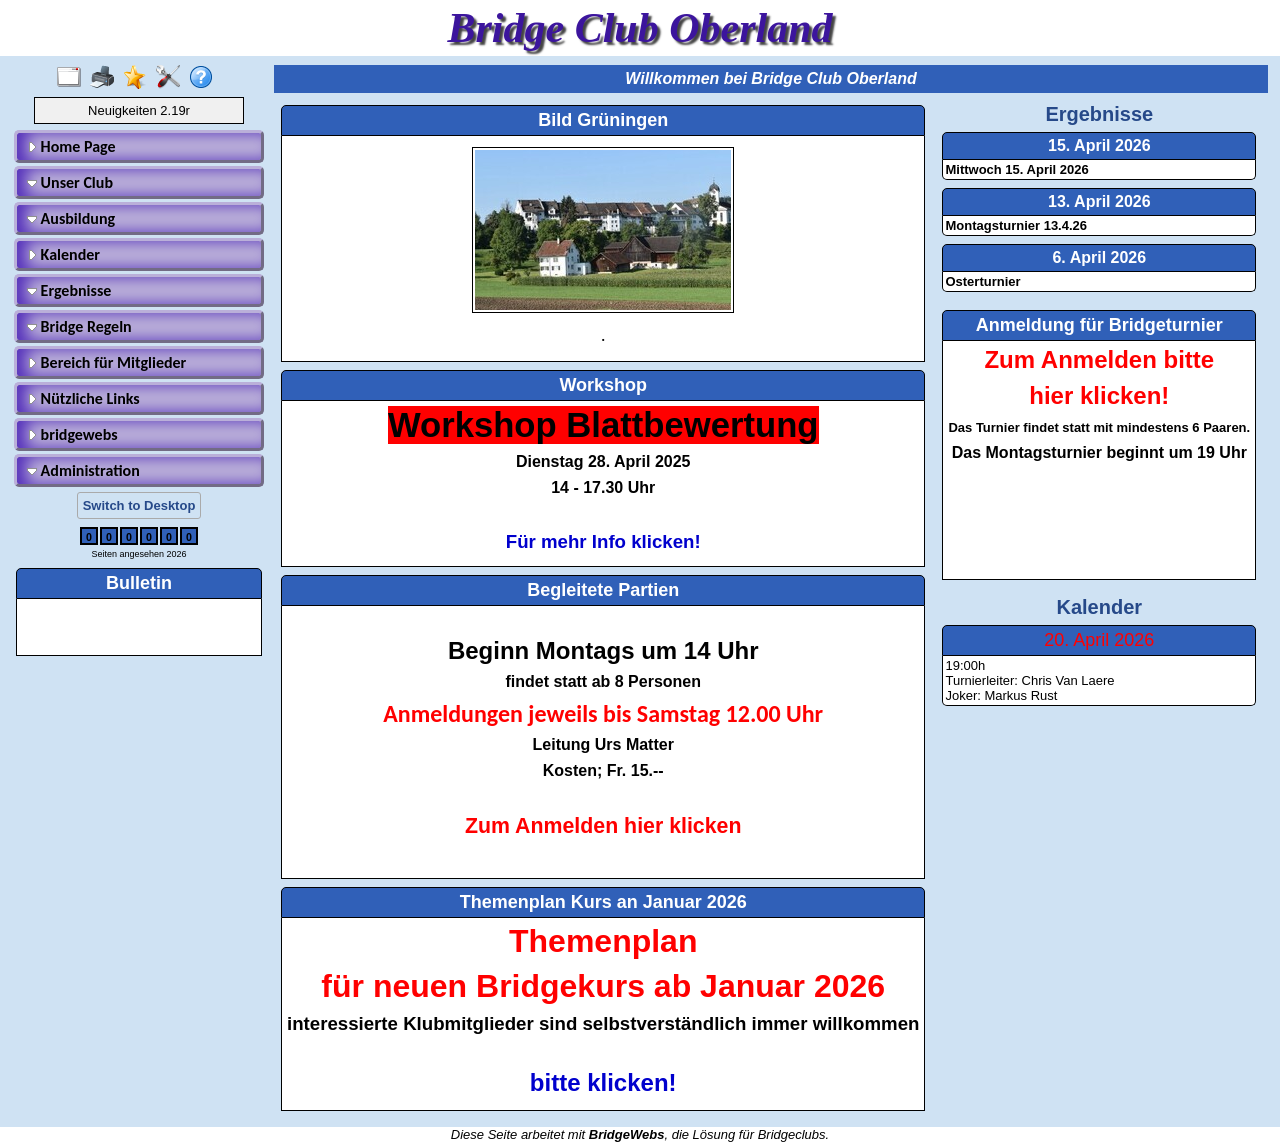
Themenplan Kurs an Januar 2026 (603, 902)
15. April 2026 (1099, 145)
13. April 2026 (1099, 201)
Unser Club (70, 182)
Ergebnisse (69, 290)
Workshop (603, 385)
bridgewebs (72, 434)
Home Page (71, 146)
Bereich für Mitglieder (106, 362)
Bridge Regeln (79, 326)
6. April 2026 (1099, 257)
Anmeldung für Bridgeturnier (1099, 325)
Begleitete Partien (603, 590)
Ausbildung (71, 218)
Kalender (63, 254)
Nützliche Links (83, 398)
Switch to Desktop (139, 505)
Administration (83, 470)
